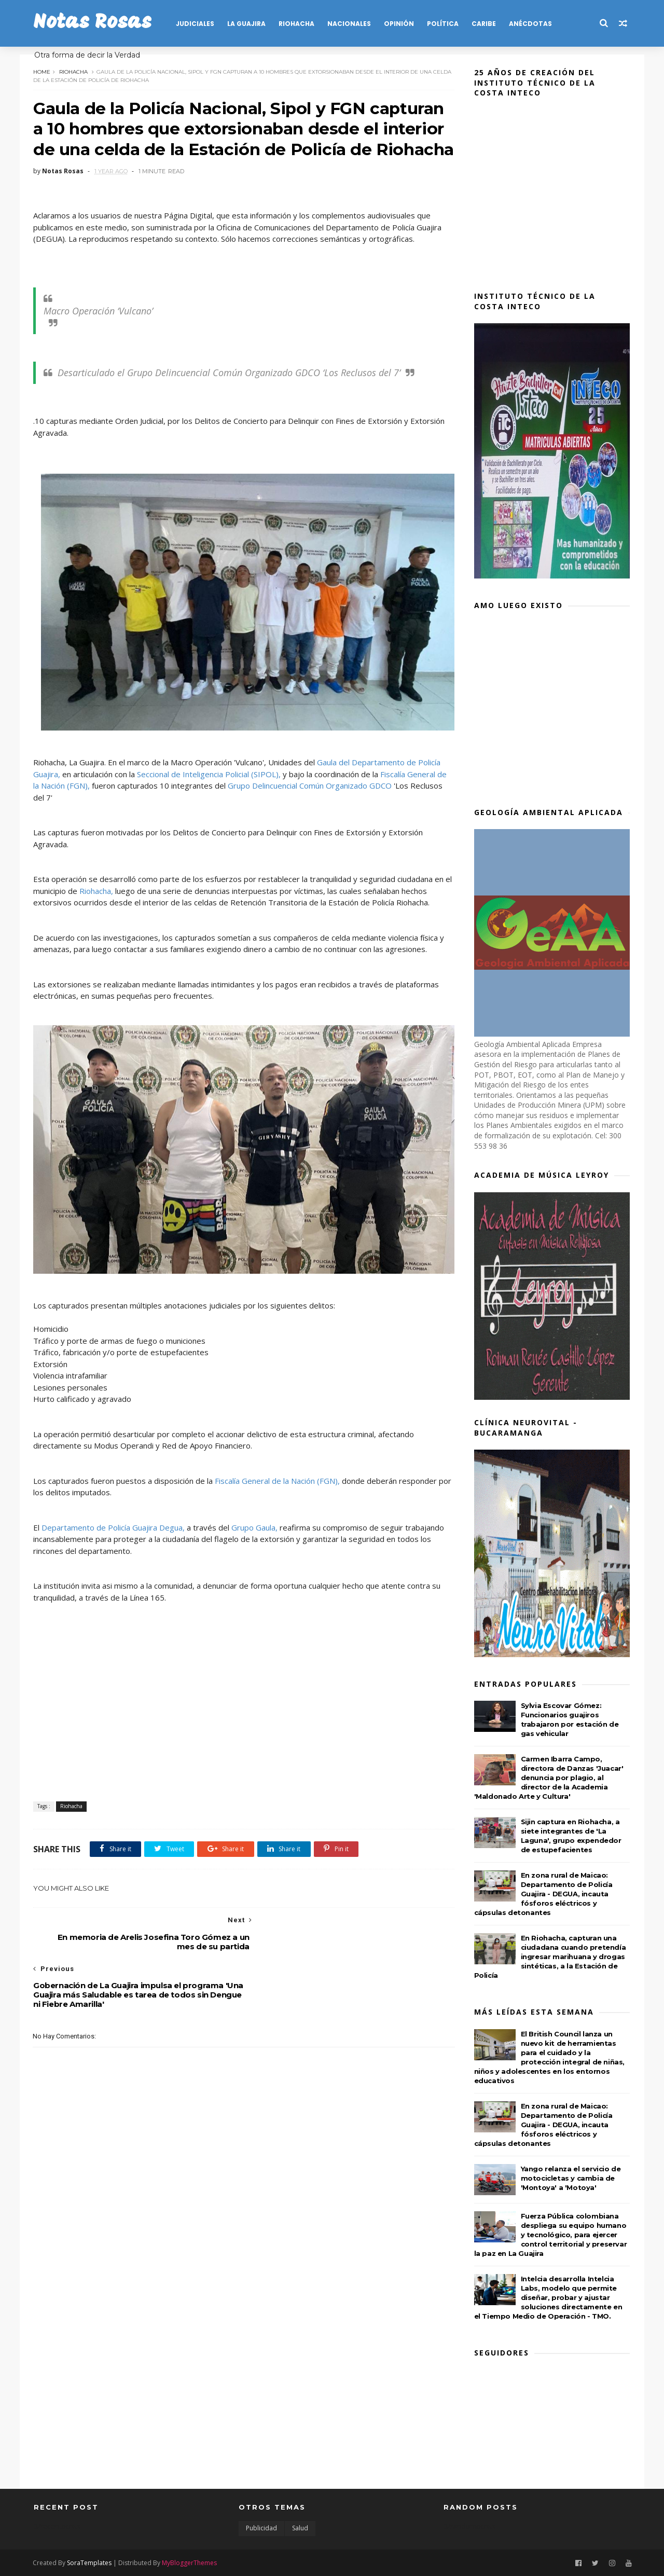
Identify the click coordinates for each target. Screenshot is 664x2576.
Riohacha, (105, 908)
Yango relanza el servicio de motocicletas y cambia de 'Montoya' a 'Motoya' (571, 2178)
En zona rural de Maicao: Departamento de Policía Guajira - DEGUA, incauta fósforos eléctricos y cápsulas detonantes (544, 1894)
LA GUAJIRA (247, 23)
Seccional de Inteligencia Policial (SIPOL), (209, 791)
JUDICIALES (195, 23)
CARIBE (484, 23)
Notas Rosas (93, 23)
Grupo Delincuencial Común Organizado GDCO (309, 803)
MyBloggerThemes (190, 2562)
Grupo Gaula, (255, 1541)
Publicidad (261, 2528)
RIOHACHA (297, 23)
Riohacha (74, 71)
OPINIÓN (399, 23)
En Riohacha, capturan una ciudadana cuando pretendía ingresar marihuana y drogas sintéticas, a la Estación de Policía (551, 1956)
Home (42, 71)
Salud (300, 2528)
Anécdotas (530, 23)
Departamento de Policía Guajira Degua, (113, 1541)
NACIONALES (349, 23)
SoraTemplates (90, 2562)
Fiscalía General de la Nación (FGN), (277, 1494)
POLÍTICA (443, 23)
